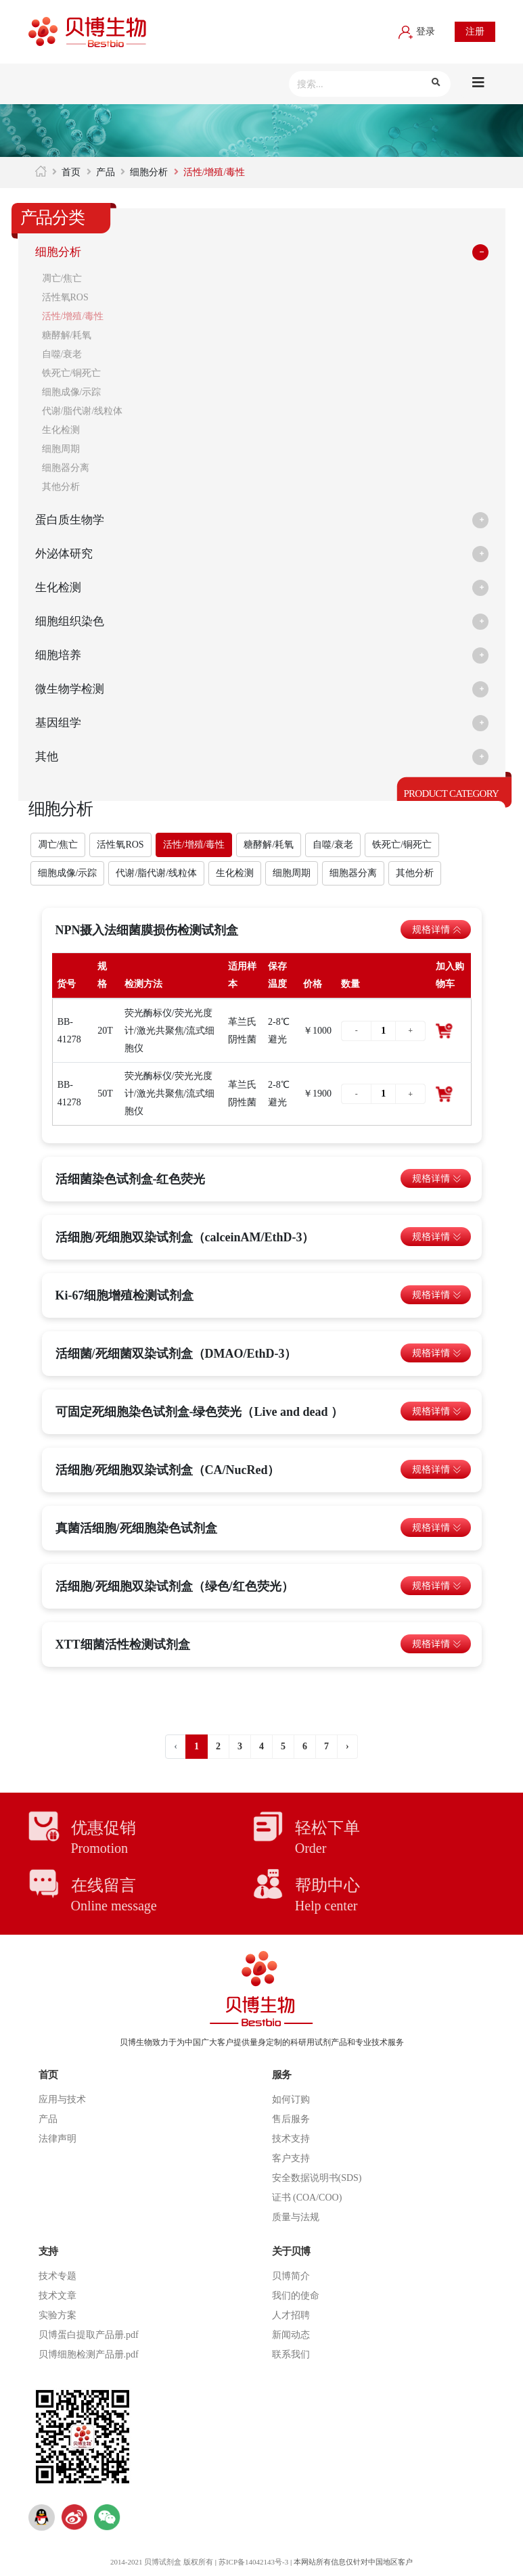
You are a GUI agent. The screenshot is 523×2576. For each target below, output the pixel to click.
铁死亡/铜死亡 (71, 373)
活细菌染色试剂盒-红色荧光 (130, 1179)
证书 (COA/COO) (307, 2197)
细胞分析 (149, 172)
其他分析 (61, 487)
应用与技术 (62, 2099)
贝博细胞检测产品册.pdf (89, 2354)
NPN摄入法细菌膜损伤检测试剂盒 (147, 930)
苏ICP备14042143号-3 (254, 2562)
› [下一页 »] (347, 1746)
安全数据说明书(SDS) (317, 2178)
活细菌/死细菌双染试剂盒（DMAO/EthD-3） (176, 1353)
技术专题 (57, 2276)
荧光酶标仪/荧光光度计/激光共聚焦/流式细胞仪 (169, 1030)
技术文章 (57, 2296)
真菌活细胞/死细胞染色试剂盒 (136, 1528)
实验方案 (57, 2315)
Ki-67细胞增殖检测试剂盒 (124, 1295)
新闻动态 (291, 2335)
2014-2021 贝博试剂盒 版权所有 (161, 2562)
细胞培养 (59, 655)
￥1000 (317, 1031)
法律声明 (57, 2139)
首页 (71, 172)
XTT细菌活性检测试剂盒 (122, 1644)
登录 (417, 31)
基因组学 (59, 723)
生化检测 (61, 430)
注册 (474, 31)
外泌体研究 (65, 554)
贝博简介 (291, 2276)
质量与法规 (295, 2217)
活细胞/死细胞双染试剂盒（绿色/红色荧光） (174, 1586)
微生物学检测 (71, 689)
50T (105, 1093)
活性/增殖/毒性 (73, 316)
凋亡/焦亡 (62, 278)
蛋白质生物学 (71, 520)
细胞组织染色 (71, 621)
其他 (47, 757)
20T (105, 1031)
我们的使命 (295, 2296)
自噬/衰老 (62, 354)
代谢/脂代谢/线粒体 (82, 411)
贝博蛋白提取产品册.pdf (89, 2335)
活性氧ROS (65, 297)
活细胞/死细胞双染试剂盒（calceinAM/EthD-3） (185, 1237)
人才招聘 (291, 2315)
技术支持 (291, 2139)
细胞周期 (61, 449)
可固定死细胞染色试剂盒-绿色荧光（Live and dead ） (199, 1412)
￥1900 (317, 1093)
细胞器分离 (65, 468)
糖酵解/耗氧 (67, 335)
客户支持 (291, 2158)
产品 (105, 172)
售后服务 (291, 2119)
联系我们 (291, 2354)
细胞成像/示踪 (71, 392)
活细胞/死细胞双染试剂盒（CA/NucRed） (167, 1470)
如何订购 (291, 2099)
